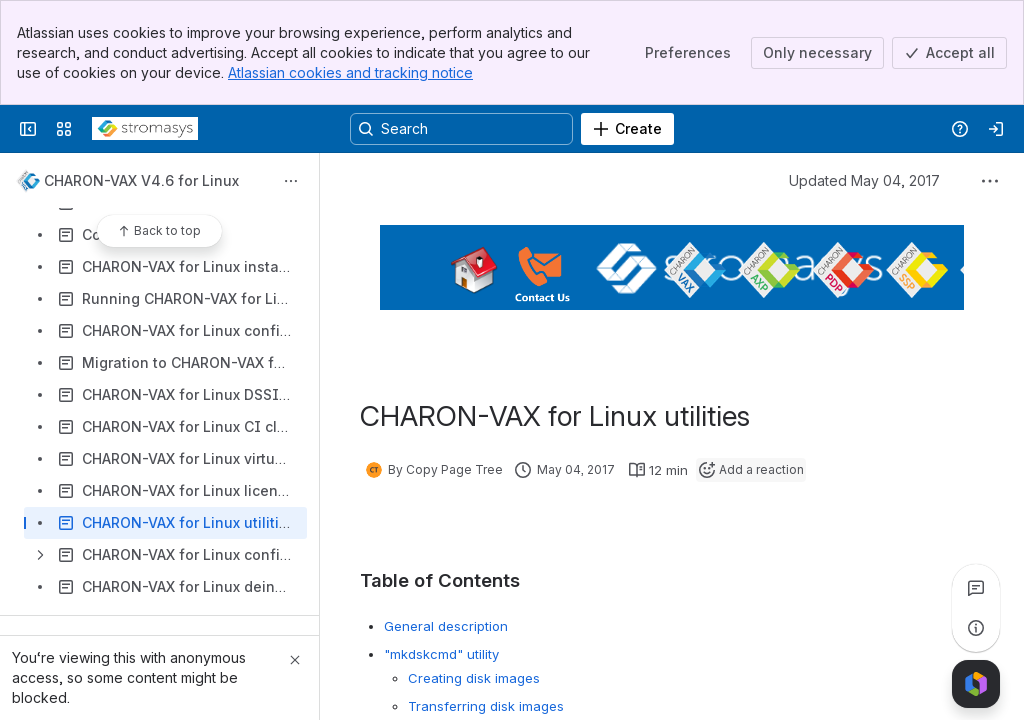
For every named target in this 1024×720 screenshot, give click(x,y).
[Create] (627, 129)
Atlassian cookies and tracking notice (350, 72)
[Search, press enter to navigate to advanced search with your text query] (461, 129)
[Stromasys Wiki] (145, 129)
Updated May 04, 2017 (864, 180)
